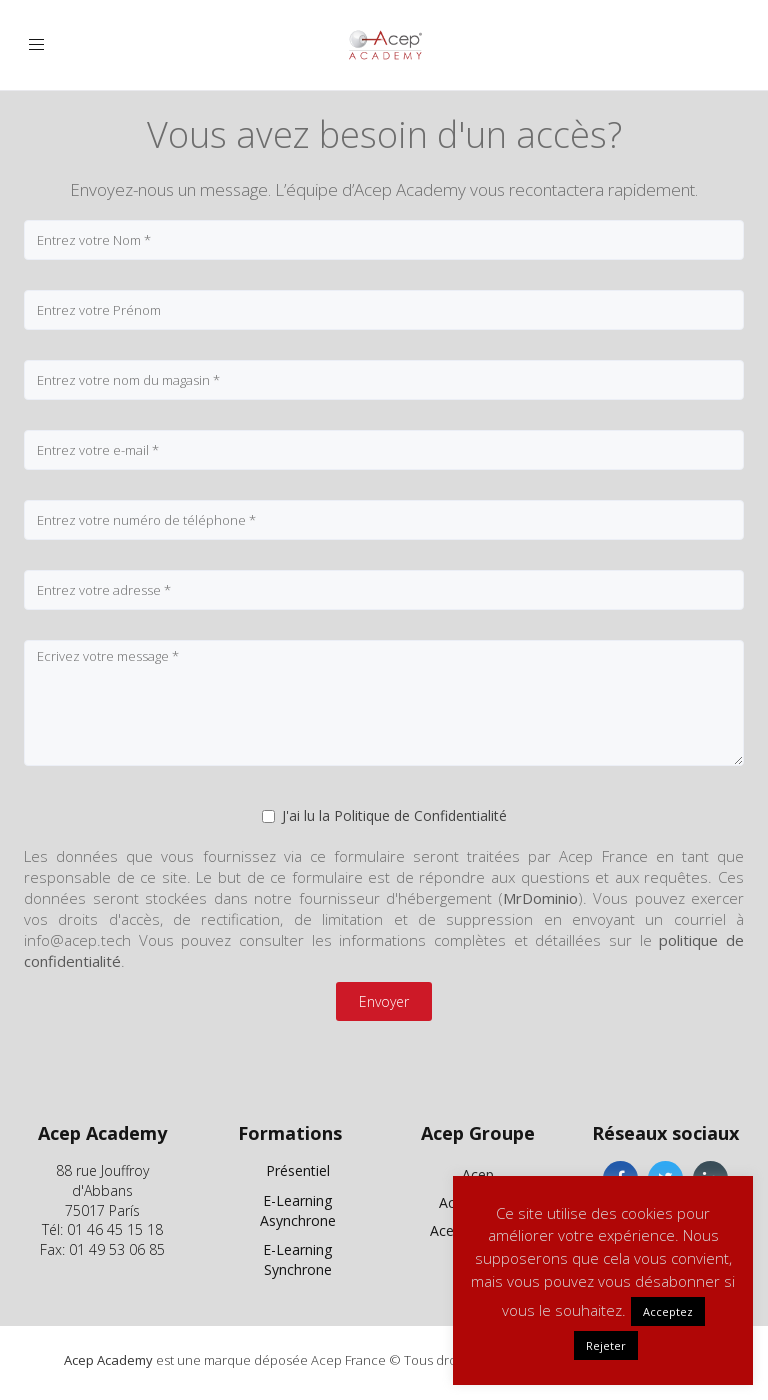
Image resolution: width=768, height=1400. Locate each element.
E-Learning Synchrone (297, 1259)
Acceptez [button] (668, 1311)
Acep (478, 1174)
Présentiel (298, 1170)
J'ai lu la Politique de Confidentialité (384, 815)
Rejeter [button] (606, 1345)
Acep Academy (108, 1360)
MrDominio (540, 898)
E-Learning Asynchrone (298, 1210)
